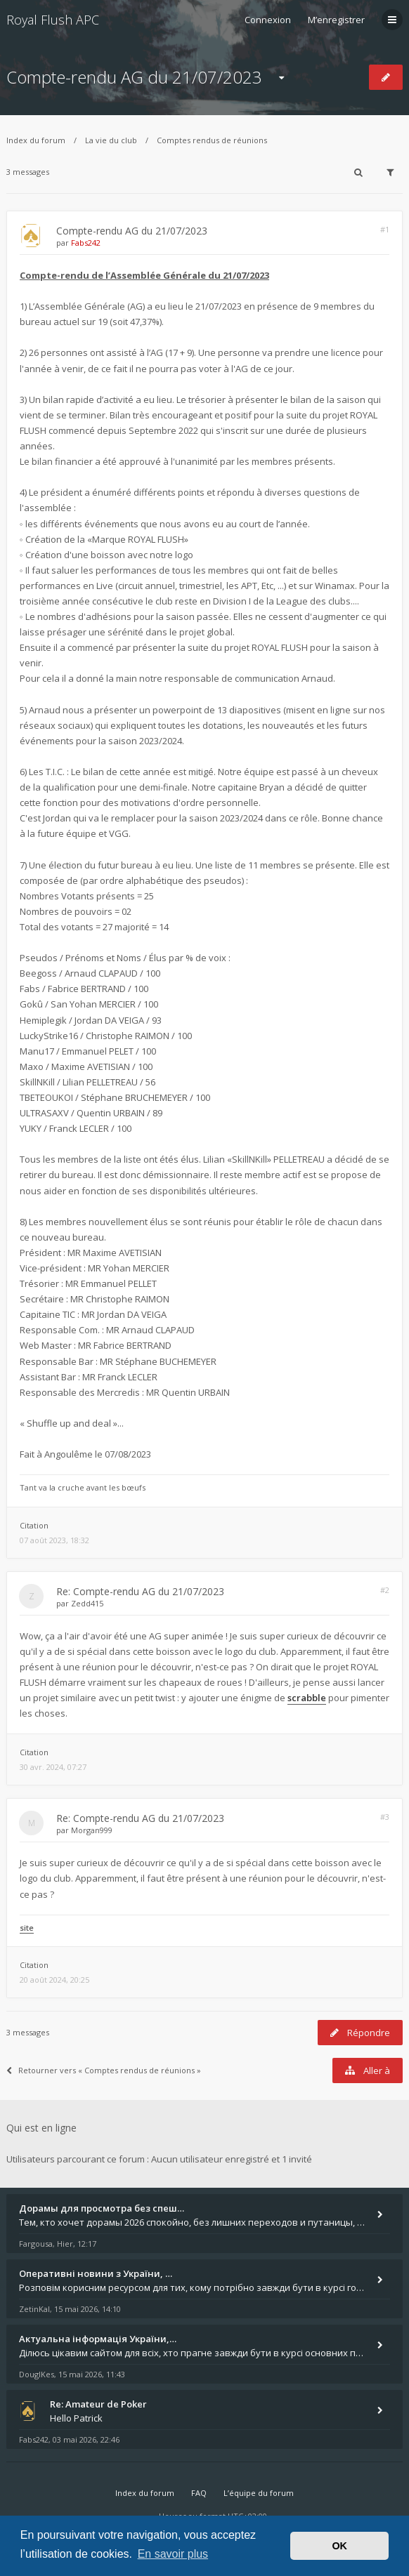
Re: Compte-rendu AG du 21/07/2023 (140, 1591)
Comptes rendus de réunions (212, 140)
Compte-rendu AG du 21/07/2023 (134, 76)
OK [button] (339, 2545)
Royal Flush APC (52, 19)
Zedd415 (87, 1603)
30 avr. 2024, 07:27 (53, 1767)
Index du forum (35, 140)
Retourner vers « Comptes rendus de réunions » (103, 2070)
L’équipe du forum (258, 2493)
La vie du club (111, 140)
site (27, 1927)
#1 (384, 229)
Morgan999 (91, 1830)
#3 (384, 1816)
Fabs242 (85, 242)
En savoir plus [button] (173, 2554)
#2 (384, 1590)
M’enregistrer (336, 19)
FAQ (199, 2493)
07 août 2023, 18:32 (54, 1540)
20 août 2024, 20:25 (54, 1979)
